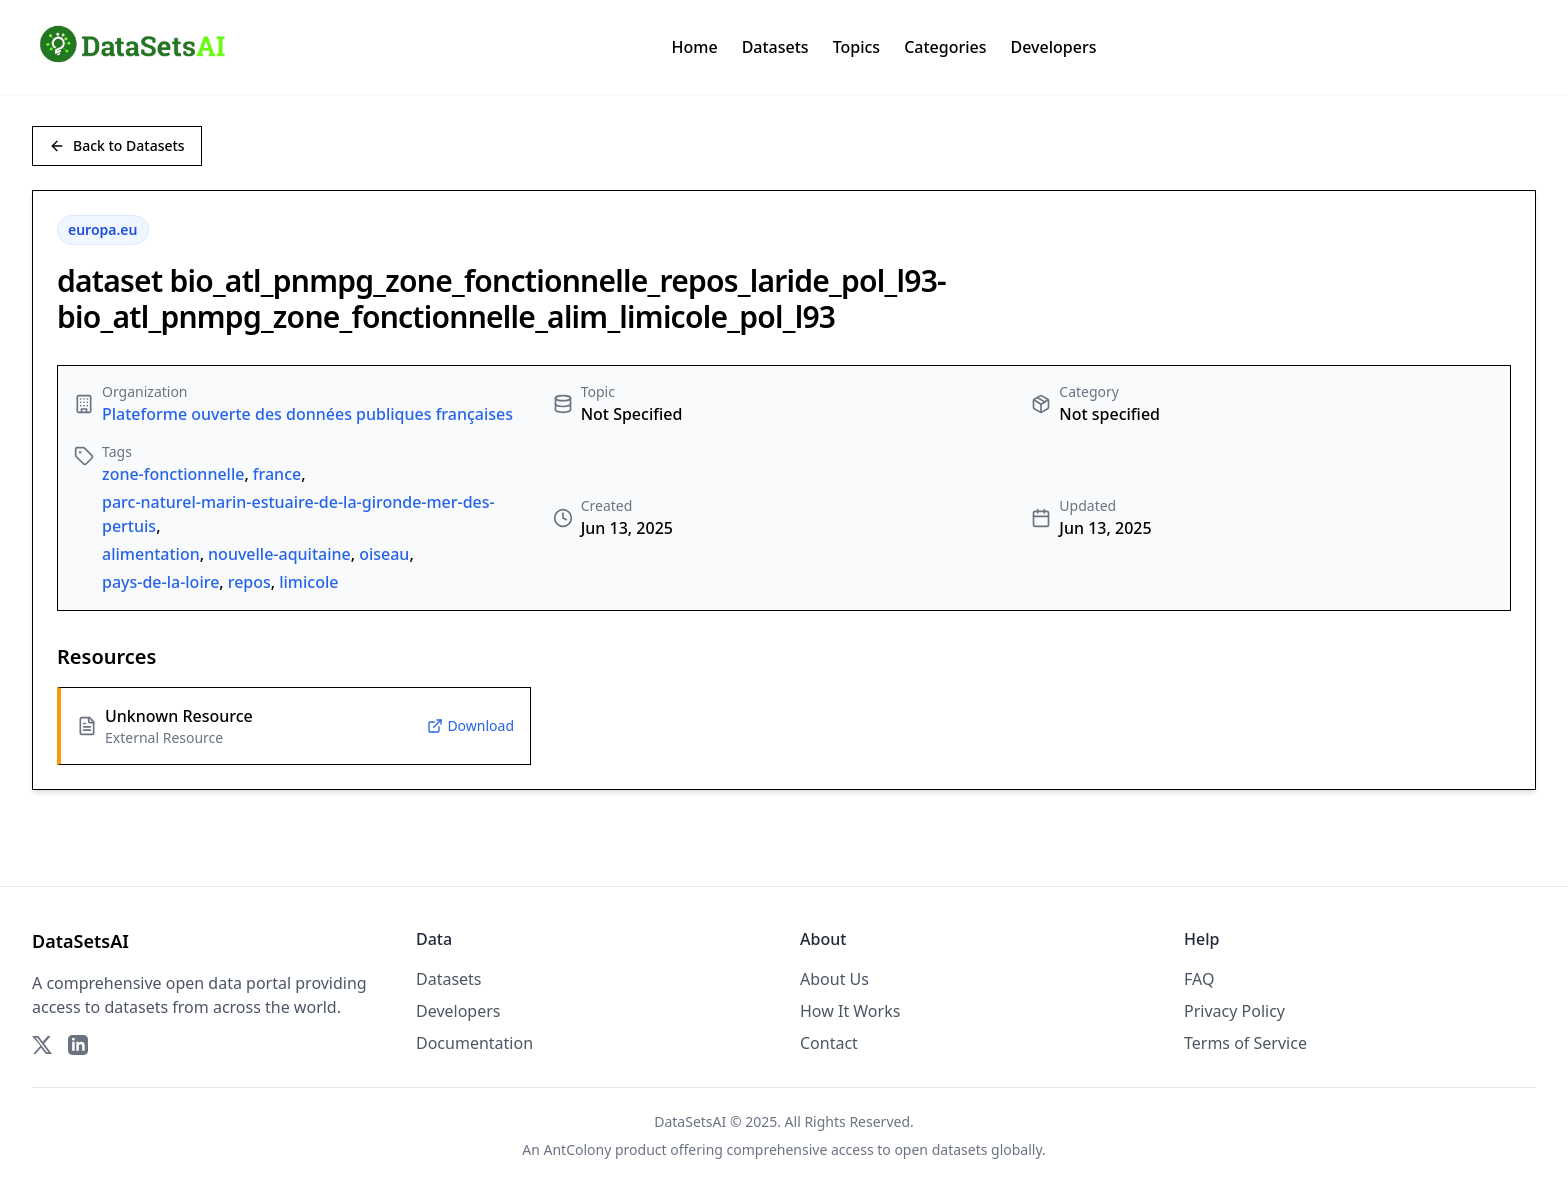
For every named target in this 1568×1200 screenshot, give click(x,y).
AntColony (578, 1149)
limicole (308, 582)
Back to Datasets (117, 145)
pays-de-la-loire (160, 582)
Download (470, 725)
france (277, 474)
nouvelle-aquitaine (279, 554)
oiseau (384, 554)
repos (249, 582)
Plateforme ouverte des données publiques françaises (307, 414)
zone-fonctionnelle (173, 474)
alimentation (151, 554)
